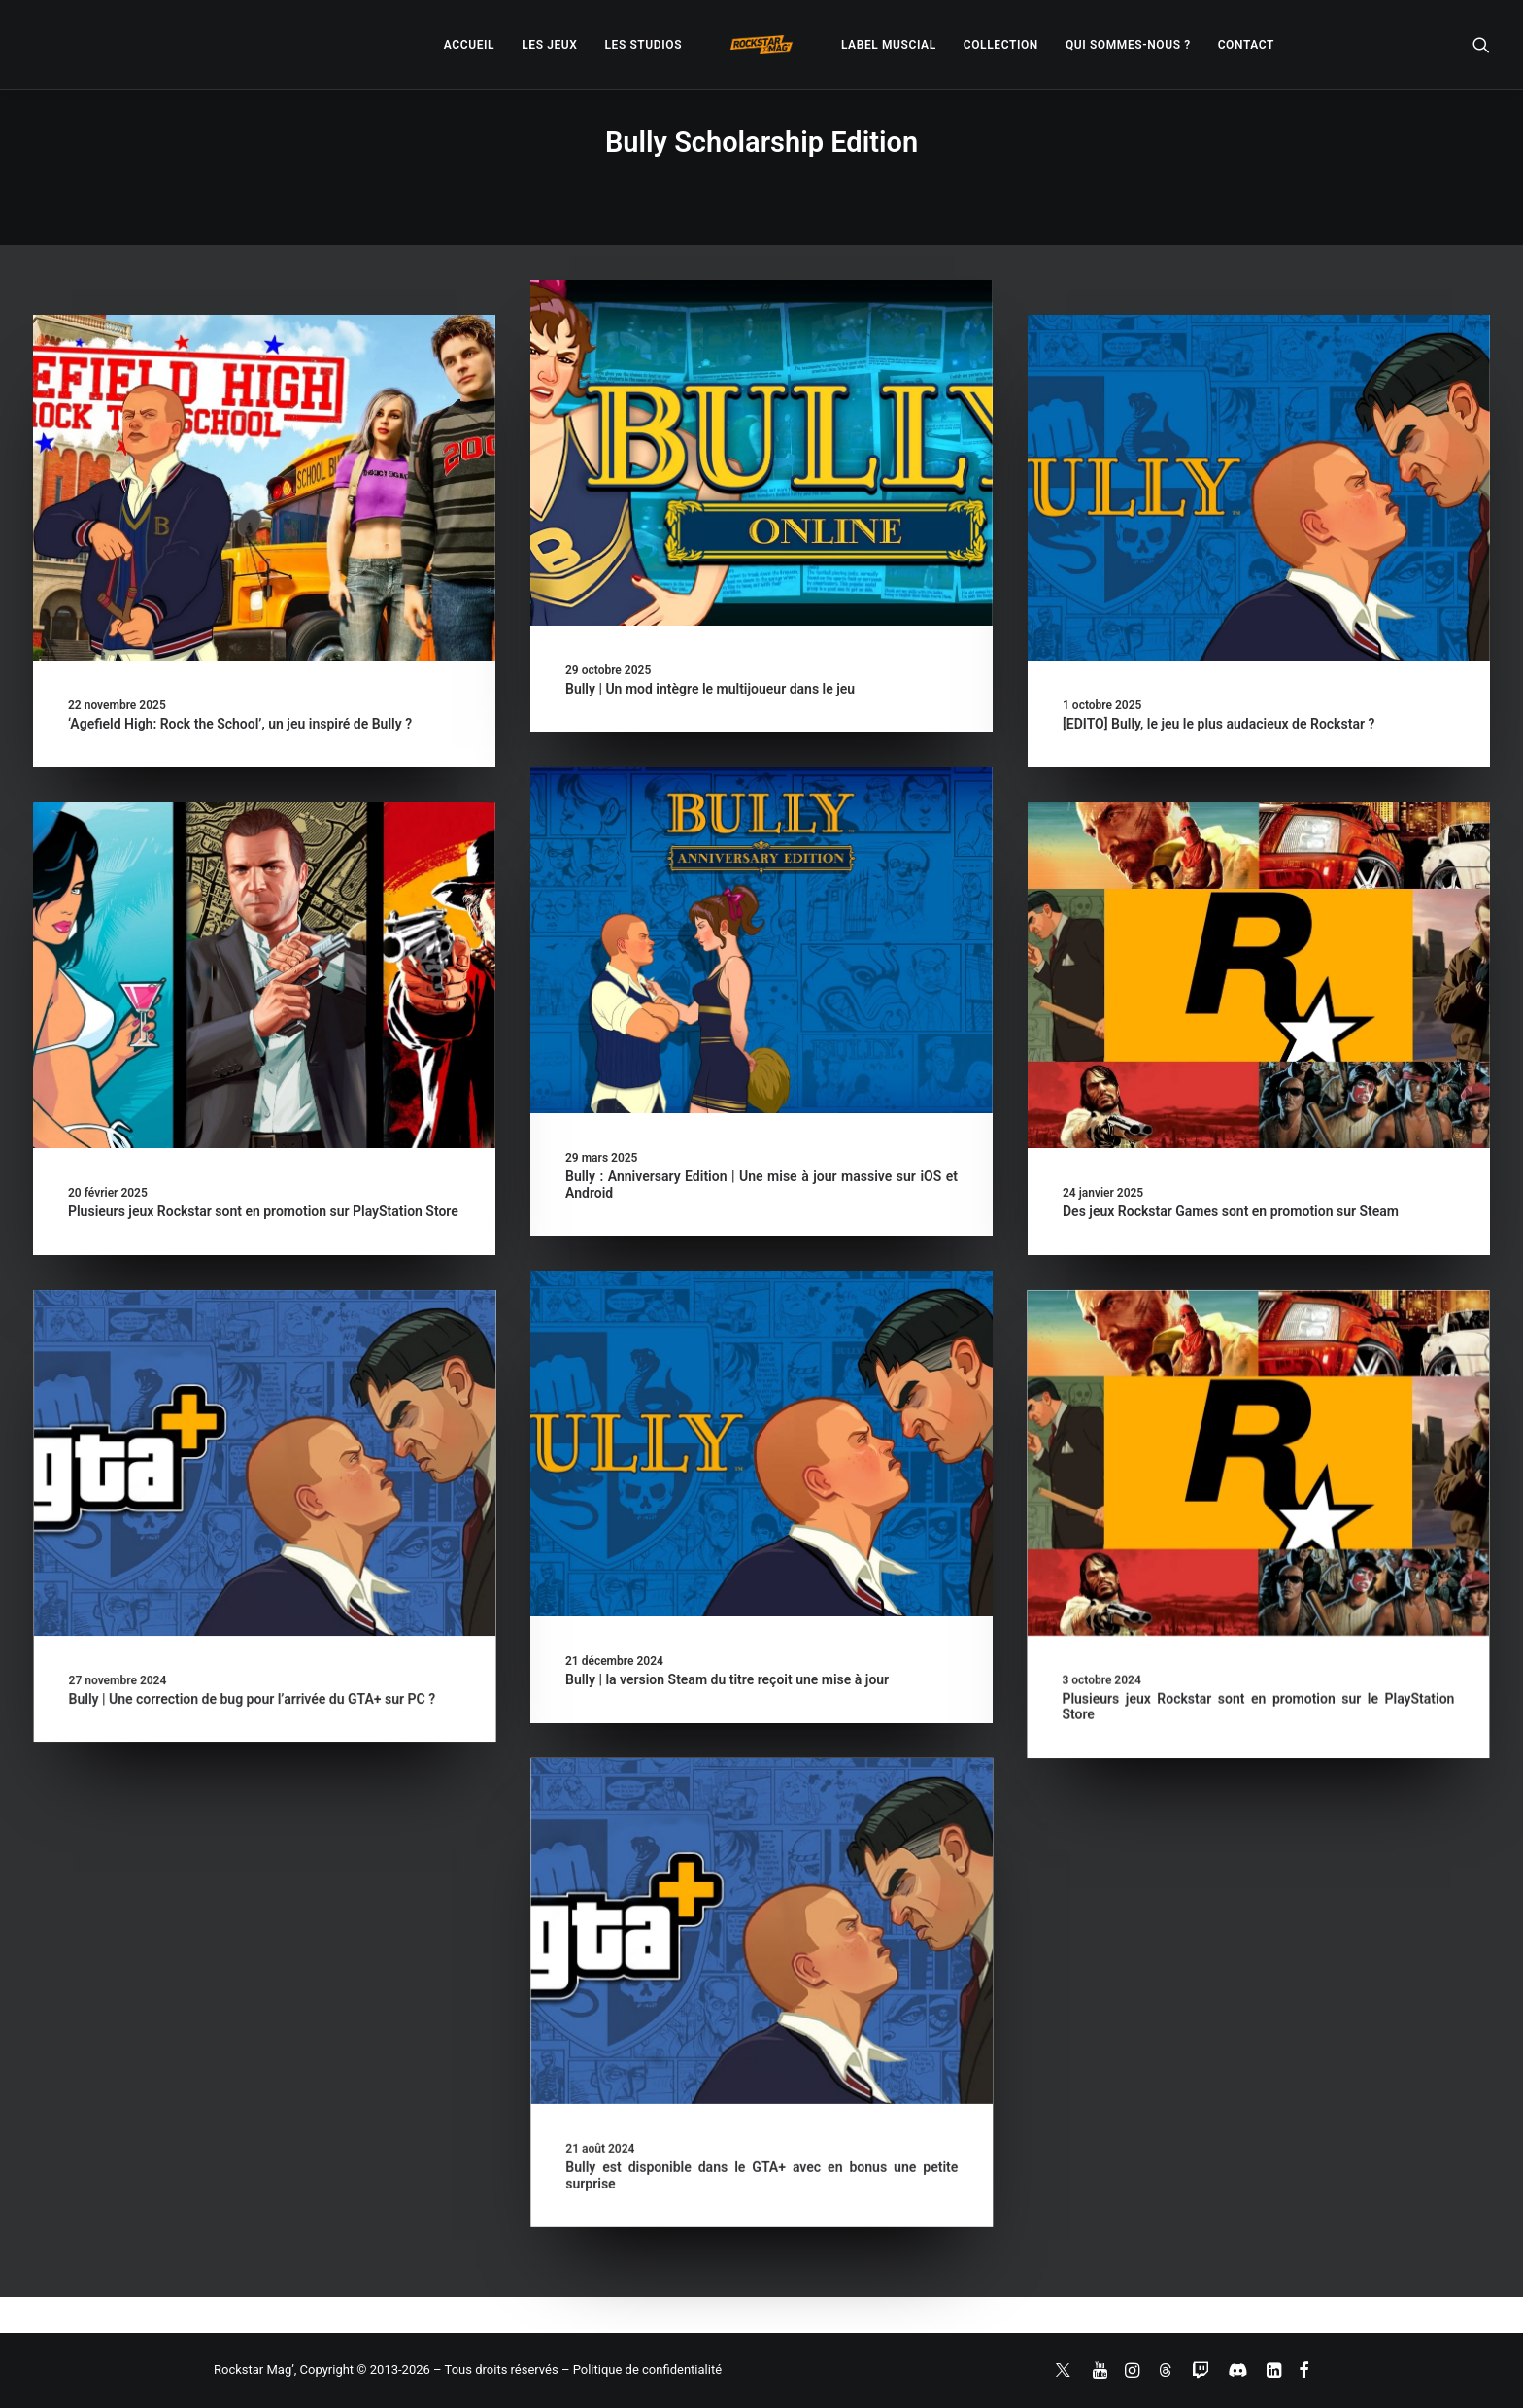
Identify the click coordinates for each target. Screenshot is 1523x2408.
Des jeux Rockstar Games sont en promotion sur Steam (1231, 1211)
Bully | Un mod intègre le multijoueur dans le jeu (710, 688)
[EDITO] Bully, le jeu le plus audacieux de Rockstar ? (1218, 723)
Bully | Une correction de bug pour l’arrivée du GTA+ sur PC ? (522, 1699)
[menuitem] (469, 44)
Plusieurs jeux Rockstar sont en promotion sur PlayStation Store (263, 1211)
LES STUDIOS (643, 44)
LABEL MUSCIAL (888, 44)
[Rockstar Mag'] (761, 44)
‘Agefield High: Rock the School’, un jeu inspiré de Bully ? (240, 723)
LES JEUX (549, 44)
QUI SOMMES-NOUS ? (1128, 44)
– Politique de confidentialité (641, 2369)
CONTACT (1246, 44)
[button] (1481, 44)
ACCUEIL (469, 44)
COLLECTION (1001, 44)
